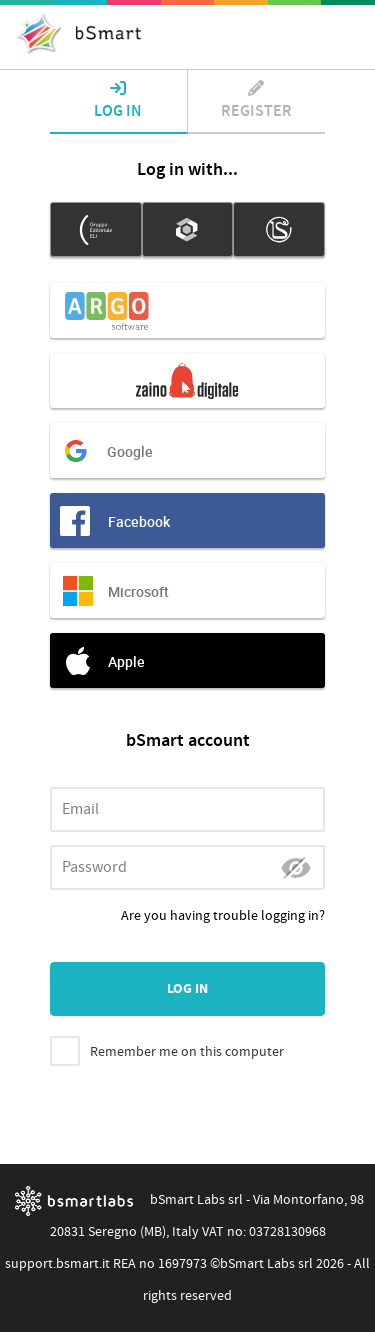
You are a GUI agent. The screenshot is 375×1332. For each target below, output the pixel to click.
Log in (118, 101)
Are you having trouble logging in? (223, 916)
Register (257, 101)
